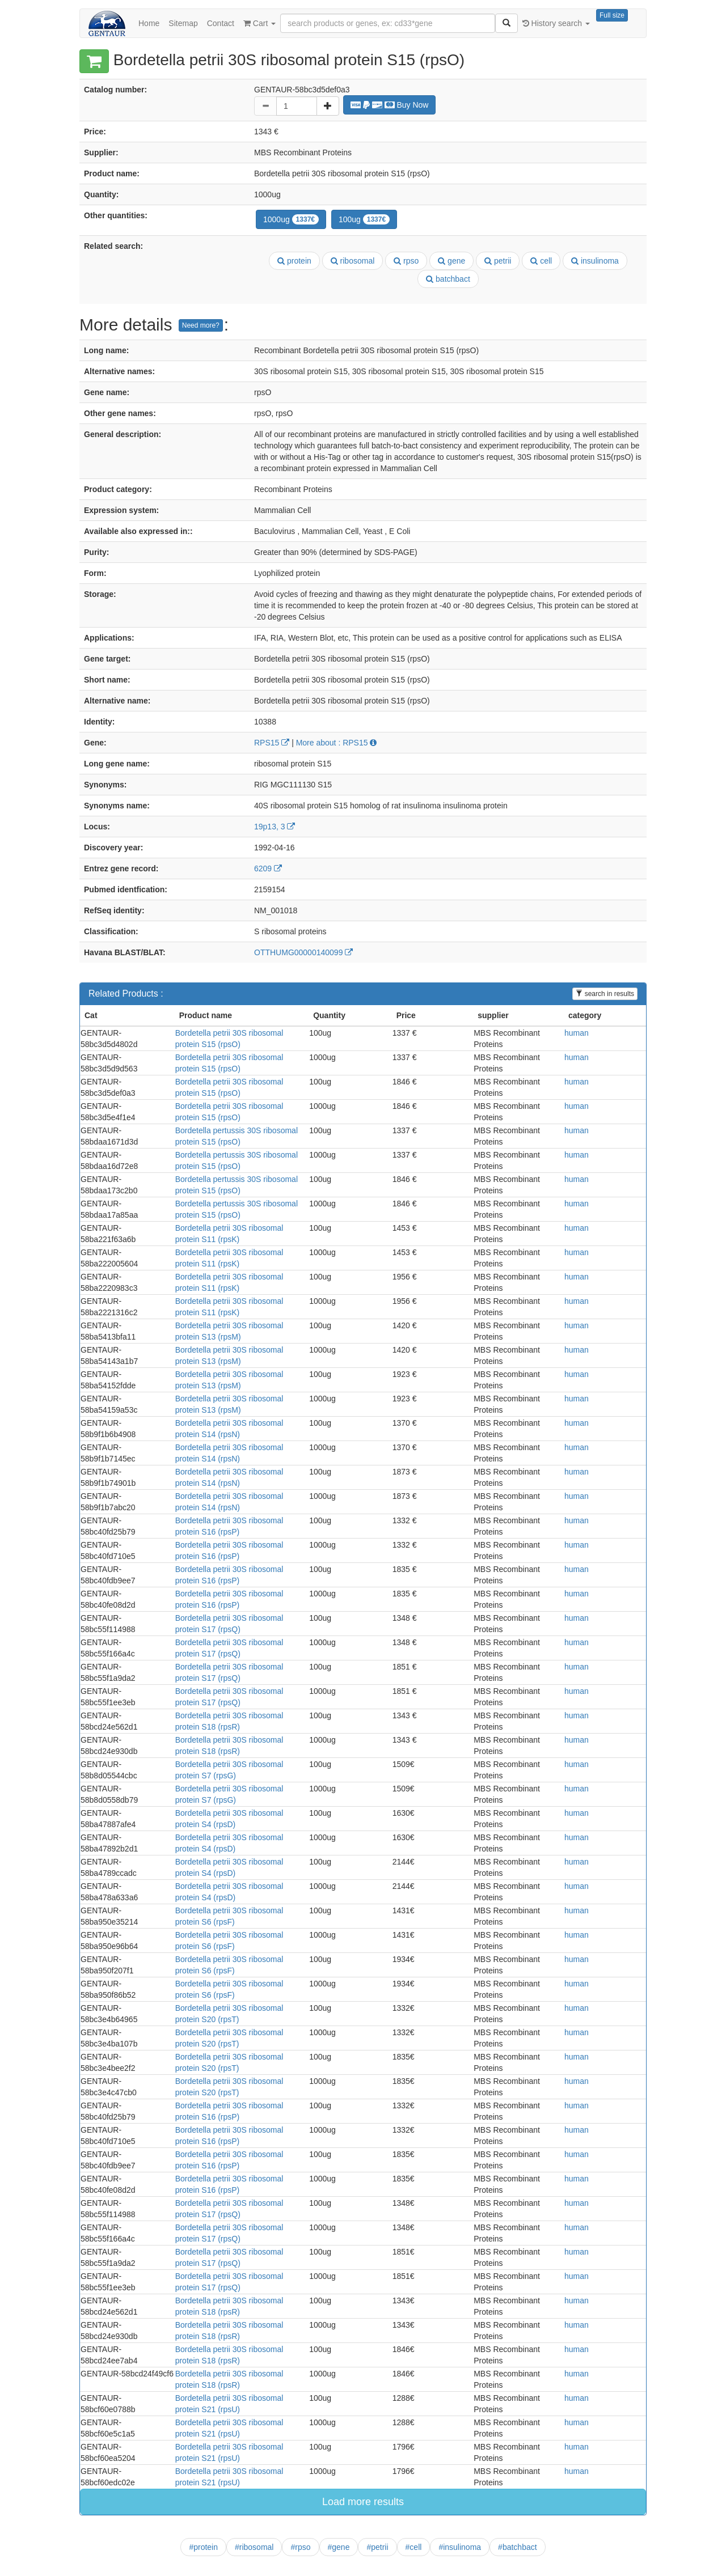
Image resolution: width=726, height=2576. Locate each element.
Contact (220, 23)
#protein (203, 2547)
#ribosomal (254, 2547)
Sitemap (182, 23)
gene (451, 260)
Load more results (363, 2501)
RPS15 (271, 742)
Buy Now (390, 104)
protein (294, 260)
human (576, 1032)
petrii (497, 260)
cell (541, 260)
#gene (339, 2547)
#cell (414, 2547)
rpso (406, 260)
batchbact (448, 278)
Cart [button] (259, 23)
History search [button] (556, 23)
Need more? (201, 325)
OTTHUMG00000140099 (303, 952)
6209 (268, 868)
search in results (605, 994)
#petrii (377, 2547)
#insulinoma (459, 2547)
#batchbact (517, 2547)
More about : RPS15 (336, 742)
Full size (612, 15)
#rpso (300, 2547)
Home (148, 23)
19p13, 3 (274, 826)
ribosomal (353, 260)
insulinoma (595, 260)
